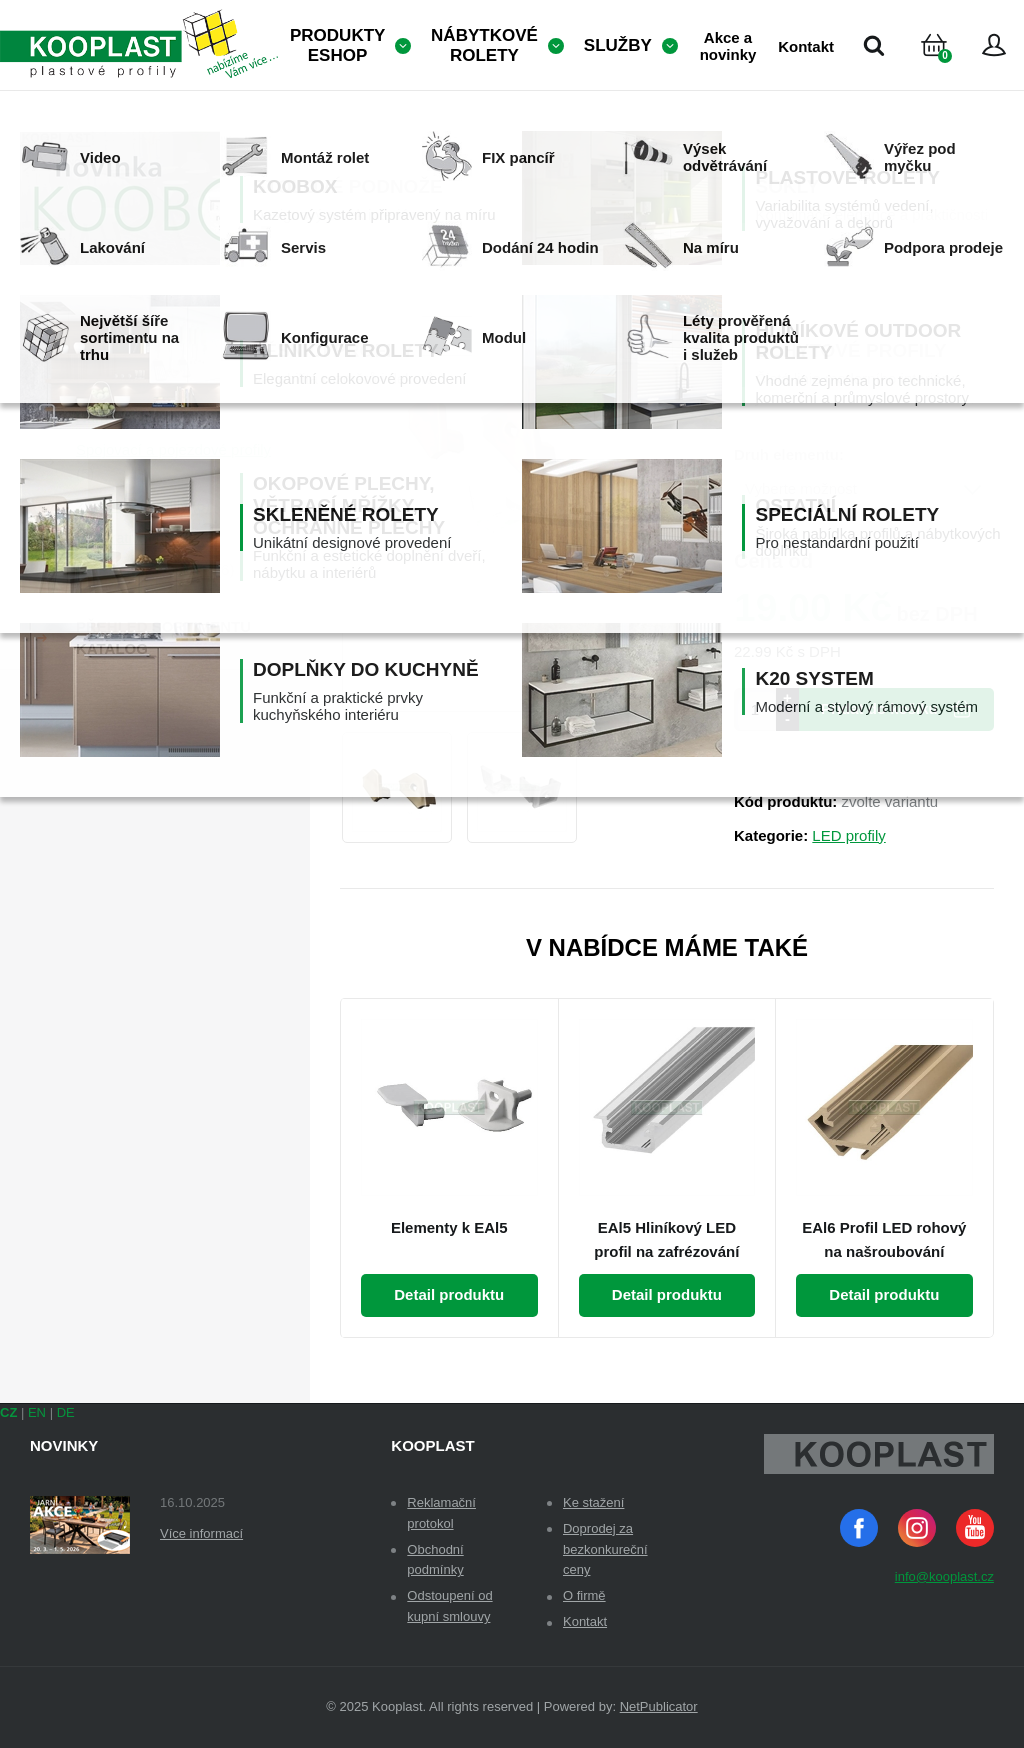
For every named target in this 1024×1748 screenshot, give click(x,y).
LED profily (848, 835)
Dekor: (758, 363)
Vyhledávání (874, 45)
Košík (951, 69)
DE (66, 1412)
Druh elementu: (789, 454)
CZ (8, 1412)
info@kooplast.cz (944, 1576)
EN (37, 1412)
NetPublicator (659, 1706)
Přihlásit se (994, 45)
